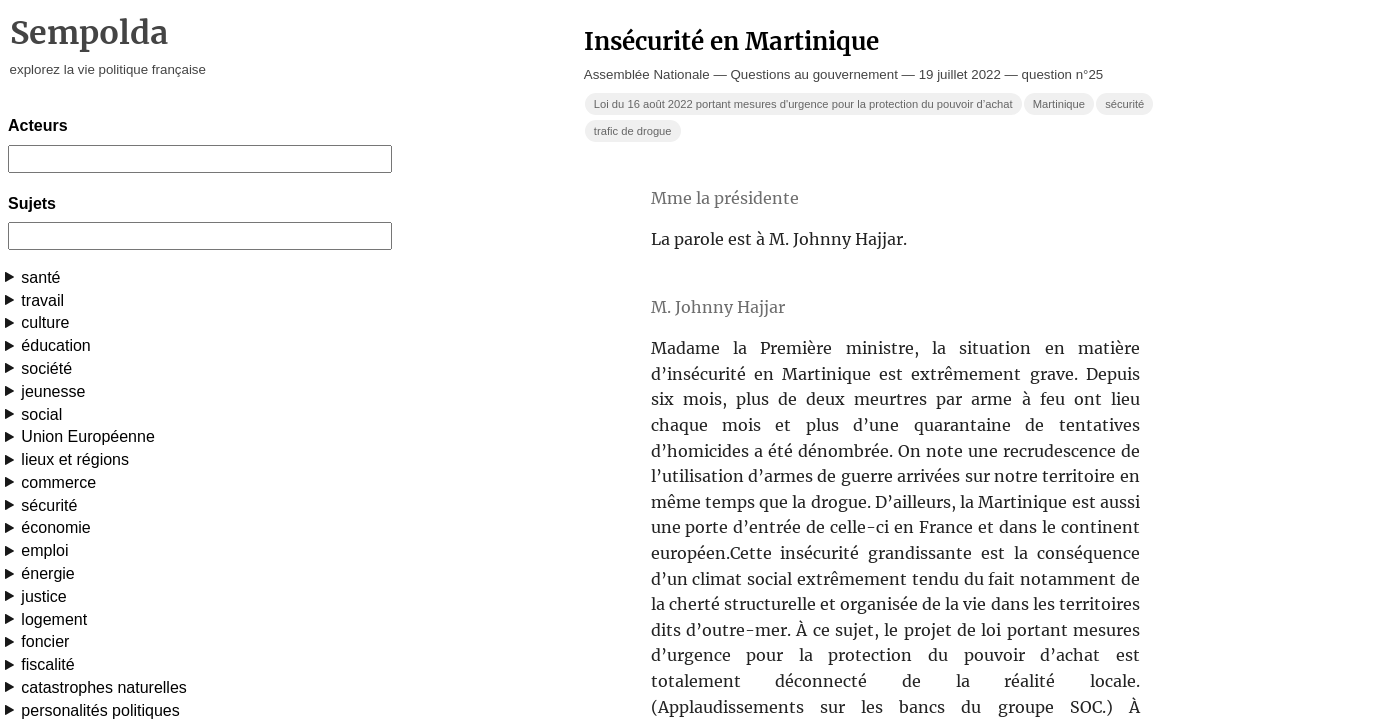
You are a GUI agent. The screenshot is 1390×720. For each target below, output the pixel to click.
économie (55, 527)
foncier (45, 641)
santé (40, 277)
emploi (44, 550)
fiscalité (47, 664)
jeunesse (53, 391)
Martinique (1059, 104)
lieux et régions (75, 459)
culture (45, 322)
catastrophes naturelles (103, 687)
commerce (58, 482)
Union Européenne (87, 436)
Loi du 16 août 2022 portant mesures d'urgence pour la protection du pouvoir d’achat (803, 104)
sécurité (49, 505)
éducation (55, 345)
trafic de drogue (633, 131)
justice (43, 596)
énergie (47, 573)
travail (42, 300)
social (41, 414)
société (46, 368)
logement (54, 619)
